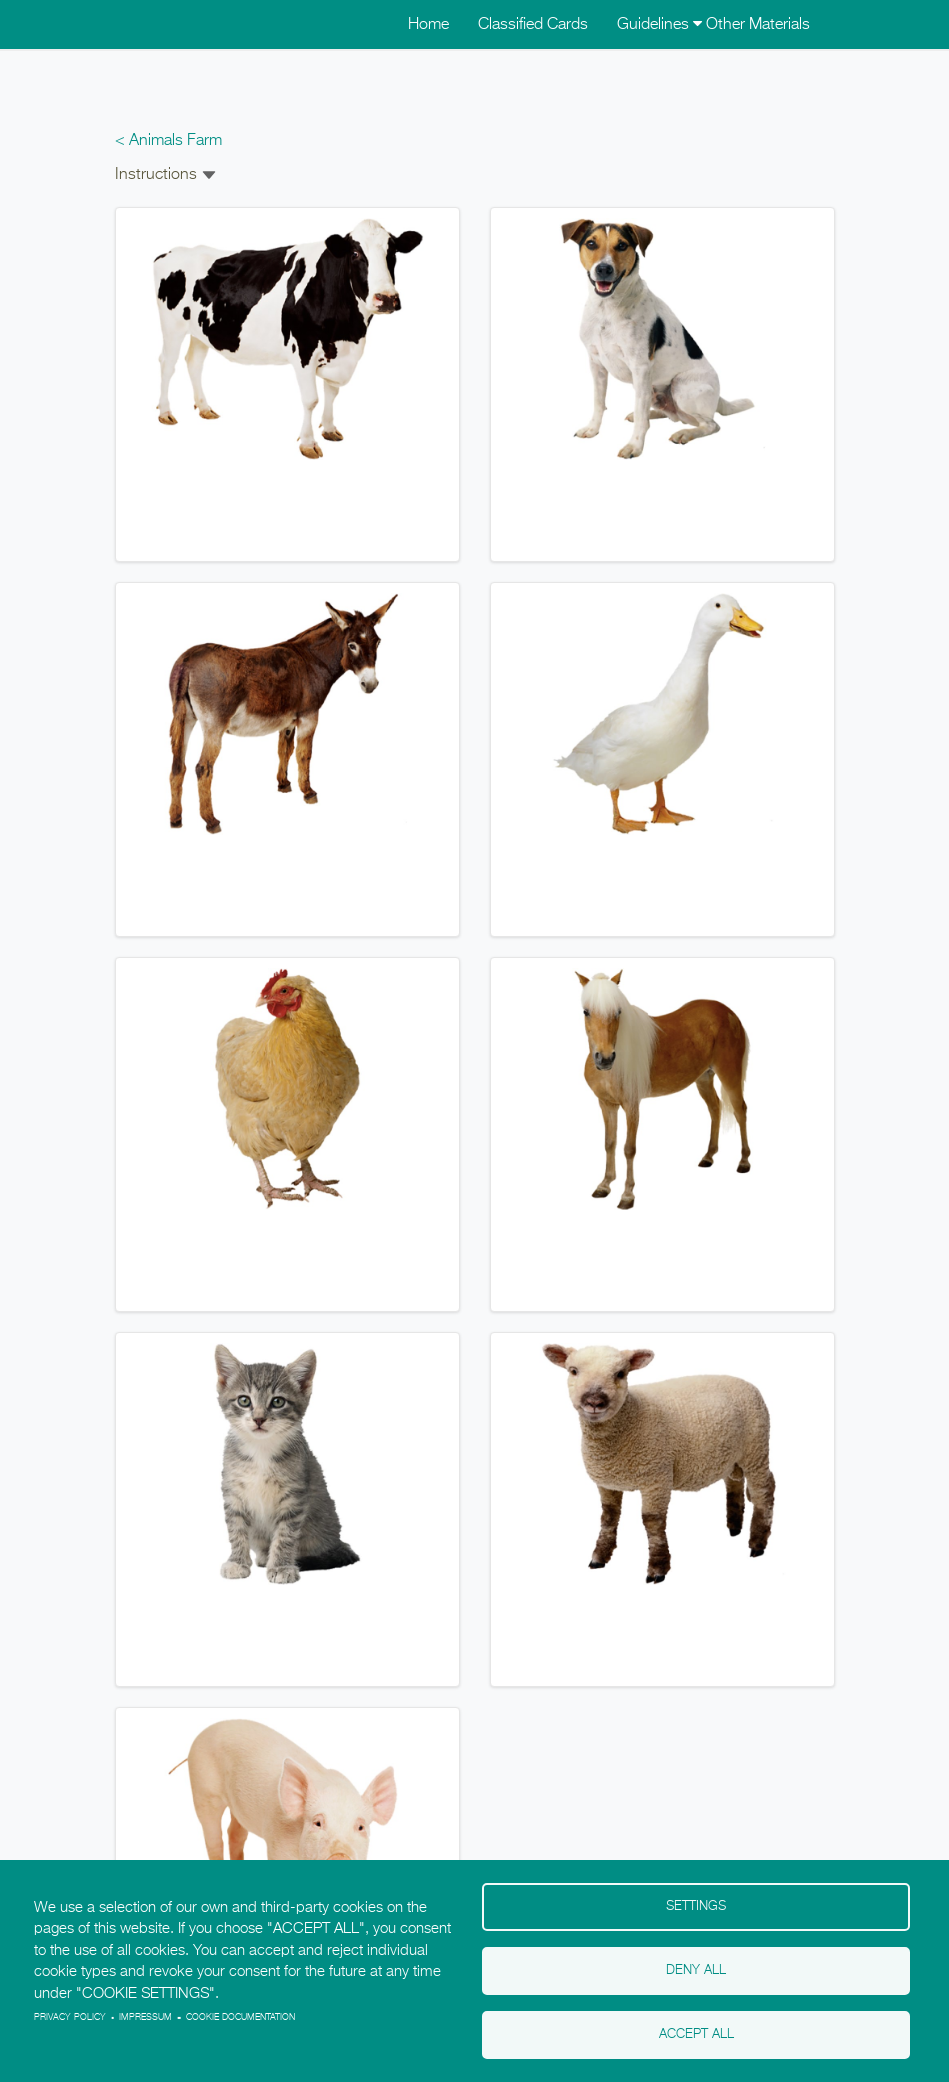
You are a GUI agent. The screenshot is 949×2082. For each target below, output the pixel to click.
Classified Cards (533, 25)
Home (428, 25)
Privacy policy (70, 2017)
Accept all (696, 2034)
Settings (696, 1906)
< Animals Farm (168, 141)
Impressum (145, 2017)
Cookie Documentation (240, 2017)
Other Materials (758, 25)
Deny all (696, 1970)
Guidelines (659, 25)
